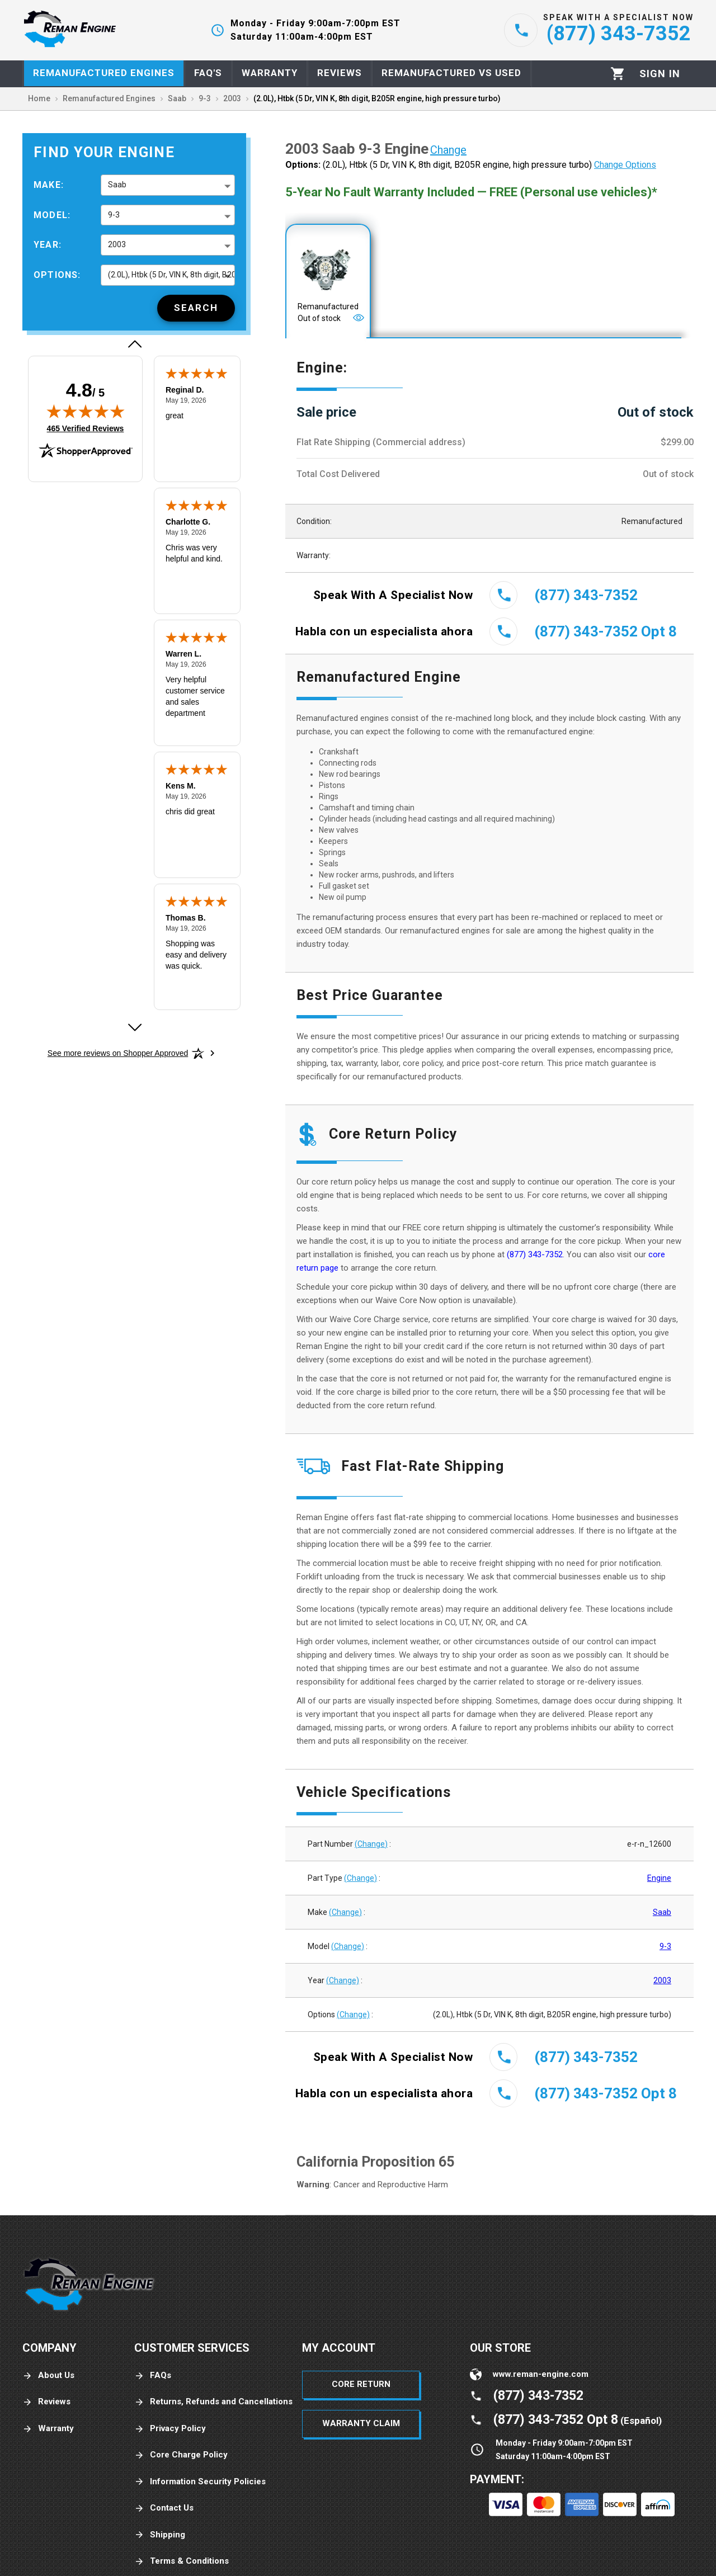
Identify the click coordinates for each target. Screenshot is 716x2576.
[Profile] (659, 74)
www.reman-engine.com (540, 2374)
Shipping (159, 2535)
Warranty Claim (361, 2423)
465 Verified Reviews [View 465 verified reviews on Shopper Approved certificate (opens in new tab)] (85, 428)
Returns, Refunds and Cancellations (213, 2401)
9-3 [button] (114, 214)
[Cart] (617, 73)
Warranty (48, 2428)
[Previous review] (134, 344)
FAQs (152, 2375)
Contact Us (164, 2508)
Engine (659, 1878)
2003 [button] (117, 244)
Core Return (361, 2384)
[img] (85, 411)
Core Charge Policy (181, 2455)
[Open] (358, 317)
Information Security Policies (200, 2481)
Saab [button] (117, 184)
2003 (662, 1980)
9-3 (665, 1946)
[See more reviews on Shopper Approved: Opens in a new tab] (118, 1053)
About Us (48, 2375)
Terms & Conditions (181, 2561)
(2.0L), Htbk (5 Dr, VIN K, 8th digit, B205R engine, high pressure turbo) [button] (171, 274)
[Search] (196, 308)
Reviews (46, 2401)
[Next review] (134, 1027)
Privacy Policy (170, 2428)
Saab (662, 1912)
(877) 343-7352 (535, 1254)
